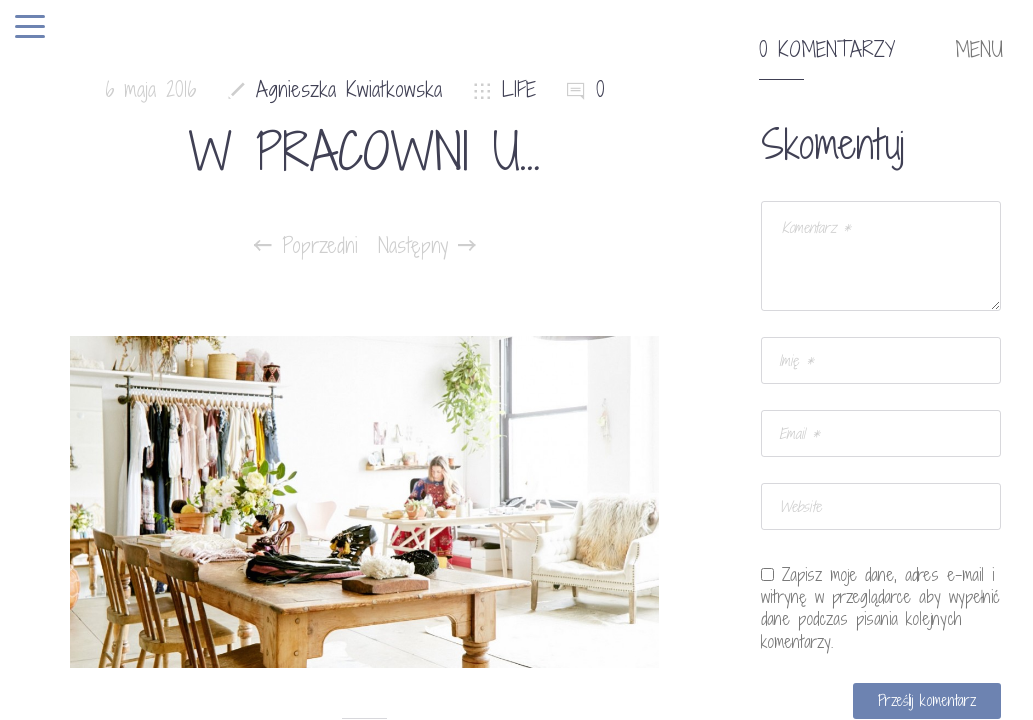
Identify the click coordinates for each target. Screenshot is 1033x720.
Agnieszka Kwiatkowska (349, 89)
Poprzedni (306, 246)
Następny (427, 246)
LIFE (519, 89)
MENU (979, 50)
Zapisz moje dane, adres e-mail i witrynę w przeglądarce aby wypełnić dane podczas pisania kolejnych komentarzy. (880, 608)
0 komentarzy (827, 50)
